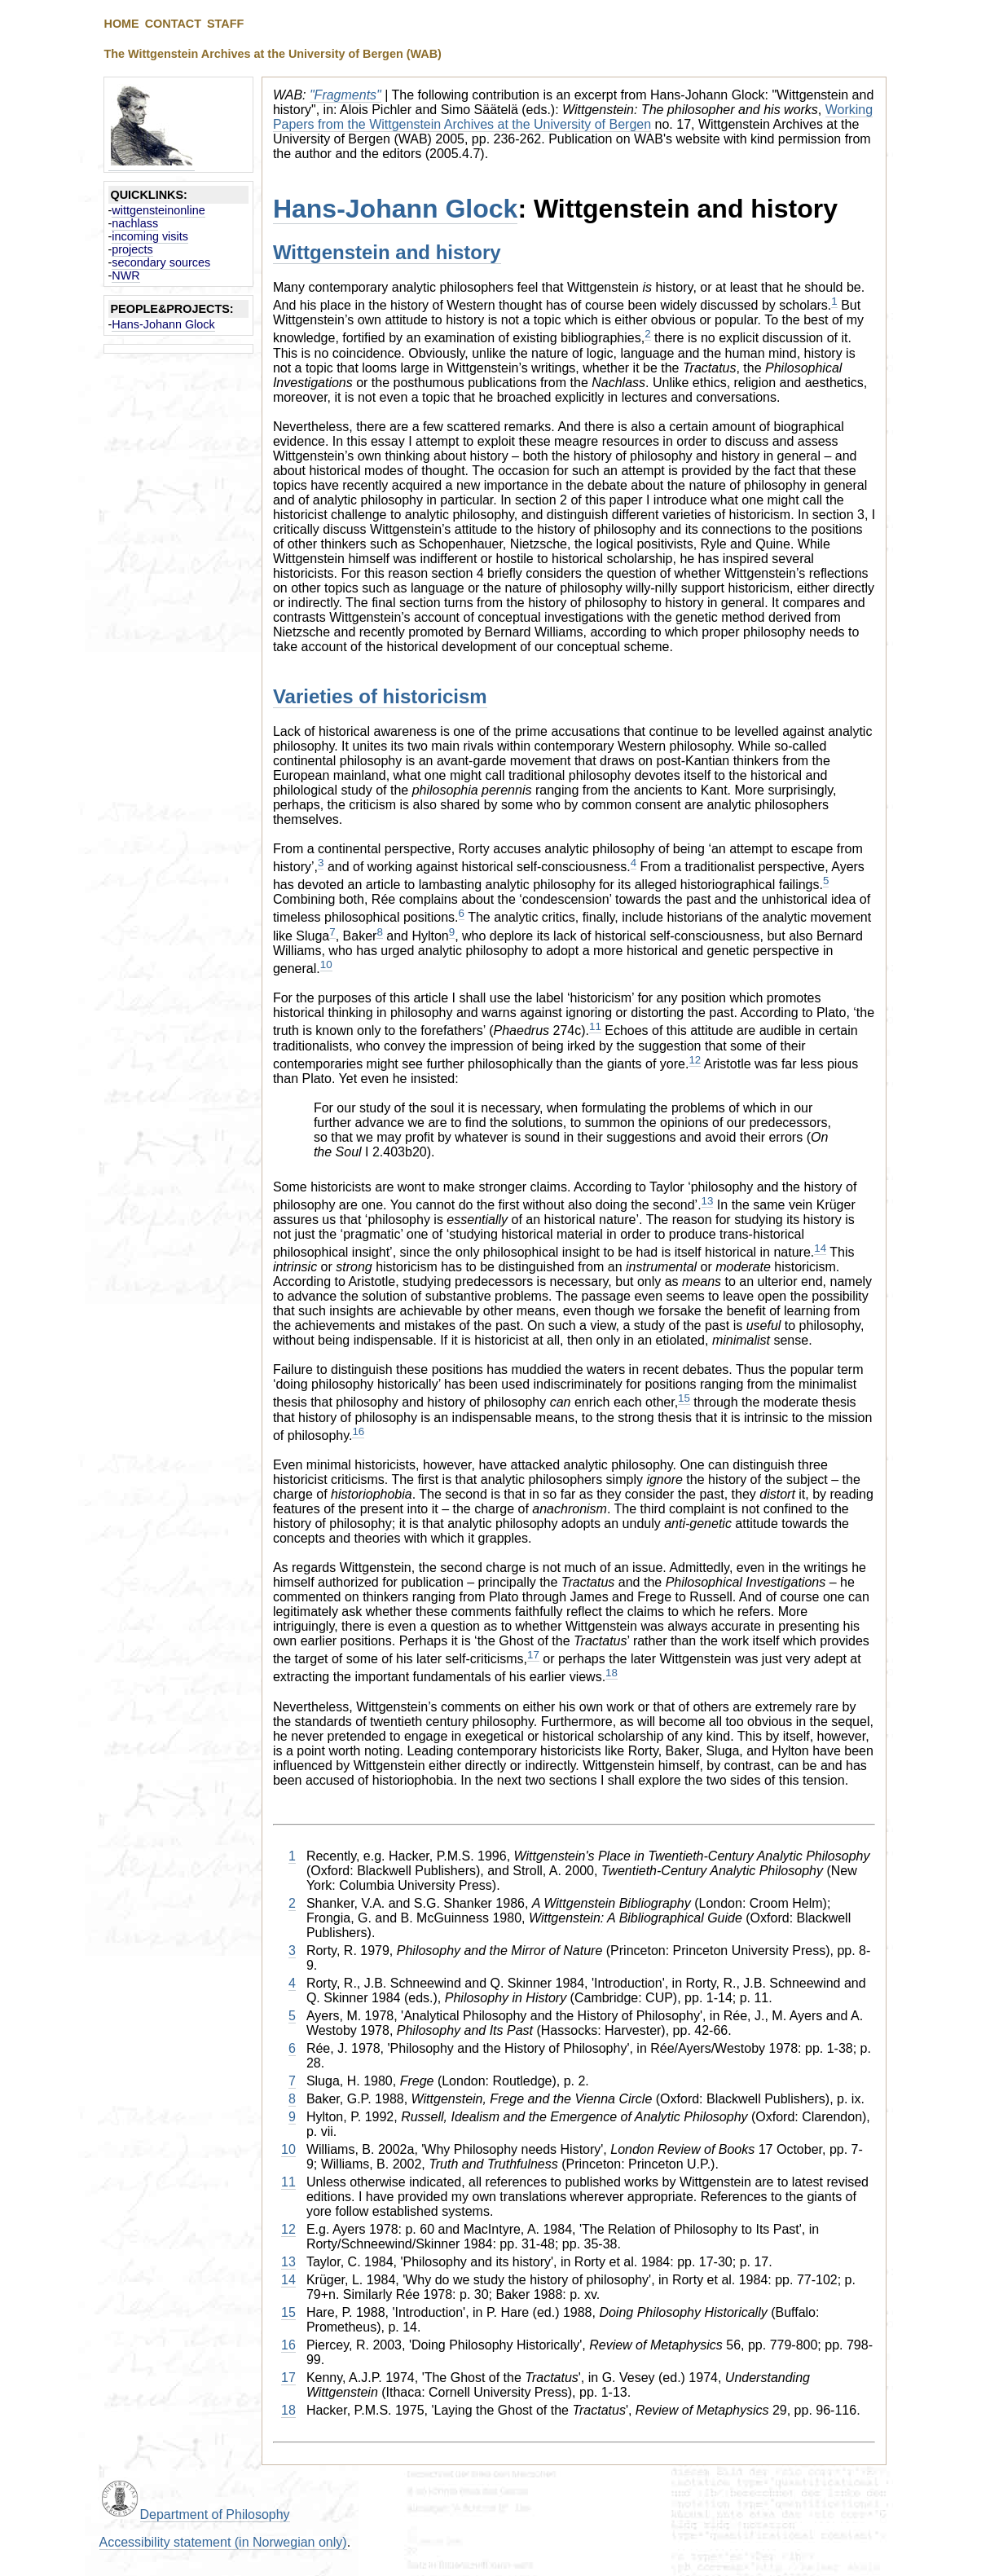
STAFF (225, 23)
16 (358, 1431)
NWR (125, 275)
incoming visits (150, 236)
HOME (121, 23)
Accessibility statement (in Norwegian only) (223, 2542)
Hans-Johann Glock (163, 324)
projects (132, 249)
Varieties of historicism (380, 696)
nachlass (135, 223)
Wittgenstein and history (387, 252)
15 (684, 1398)
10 (326, 964)
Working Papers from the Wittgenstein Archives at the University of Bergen (573, 117)
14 (820, 1248)
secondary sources (161, 262)
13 (708, 1201)
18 (611, 1673)
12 (695, 1060)
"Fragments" (345, 95)
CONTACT (173, 23)
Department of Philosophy (215, 2514)
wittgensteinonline (158, 210)
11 (595, 1026)
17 (533, 1655)
